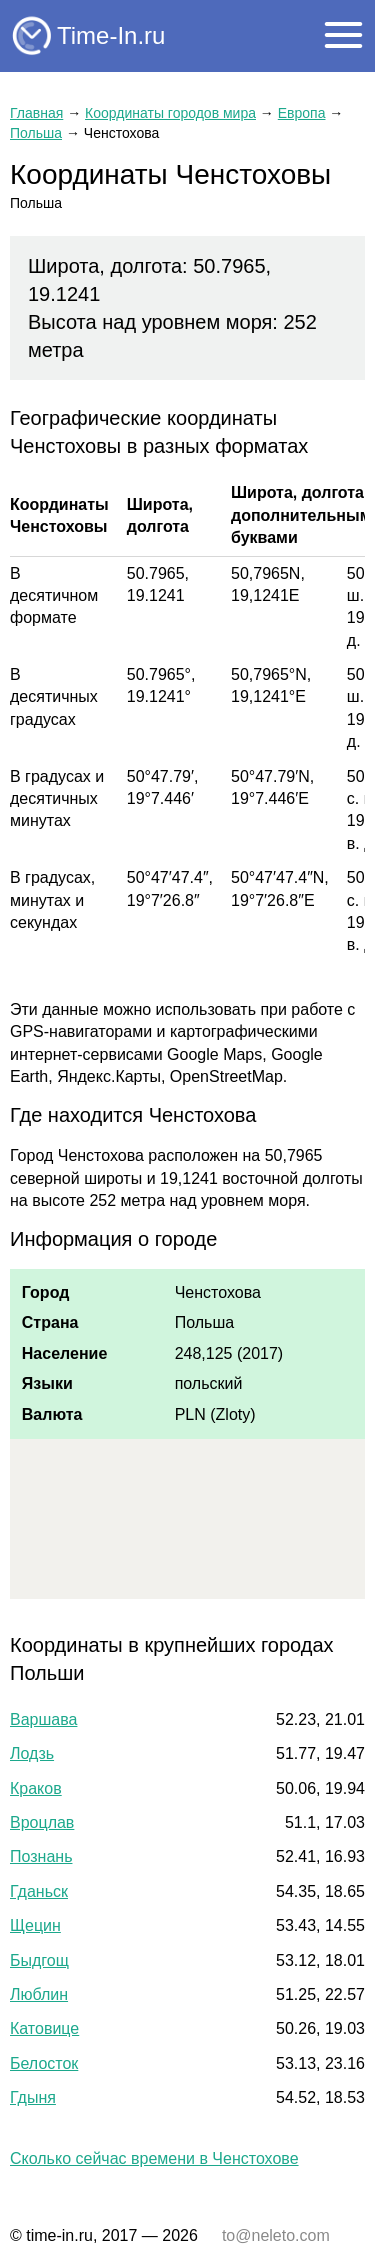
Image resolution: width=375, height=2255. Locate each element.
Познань (41, 1856)
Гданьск (39, 1891)
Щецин (35, 1925)
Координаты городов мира (170, 113)
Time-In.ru (111, 35)
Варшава (43, 1719)
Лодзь (32, 1753)
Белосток (44, 2063)
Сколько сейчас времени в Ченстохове (154, 2158)
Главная (36, 113)
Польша (36, 133)
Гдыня (33, 2097)
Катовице (44, 2028)
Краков (36, 1788)
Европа (302, 113)
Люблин (39, 1994)
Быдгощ (39, 1960)
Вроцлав (42, 1822)
